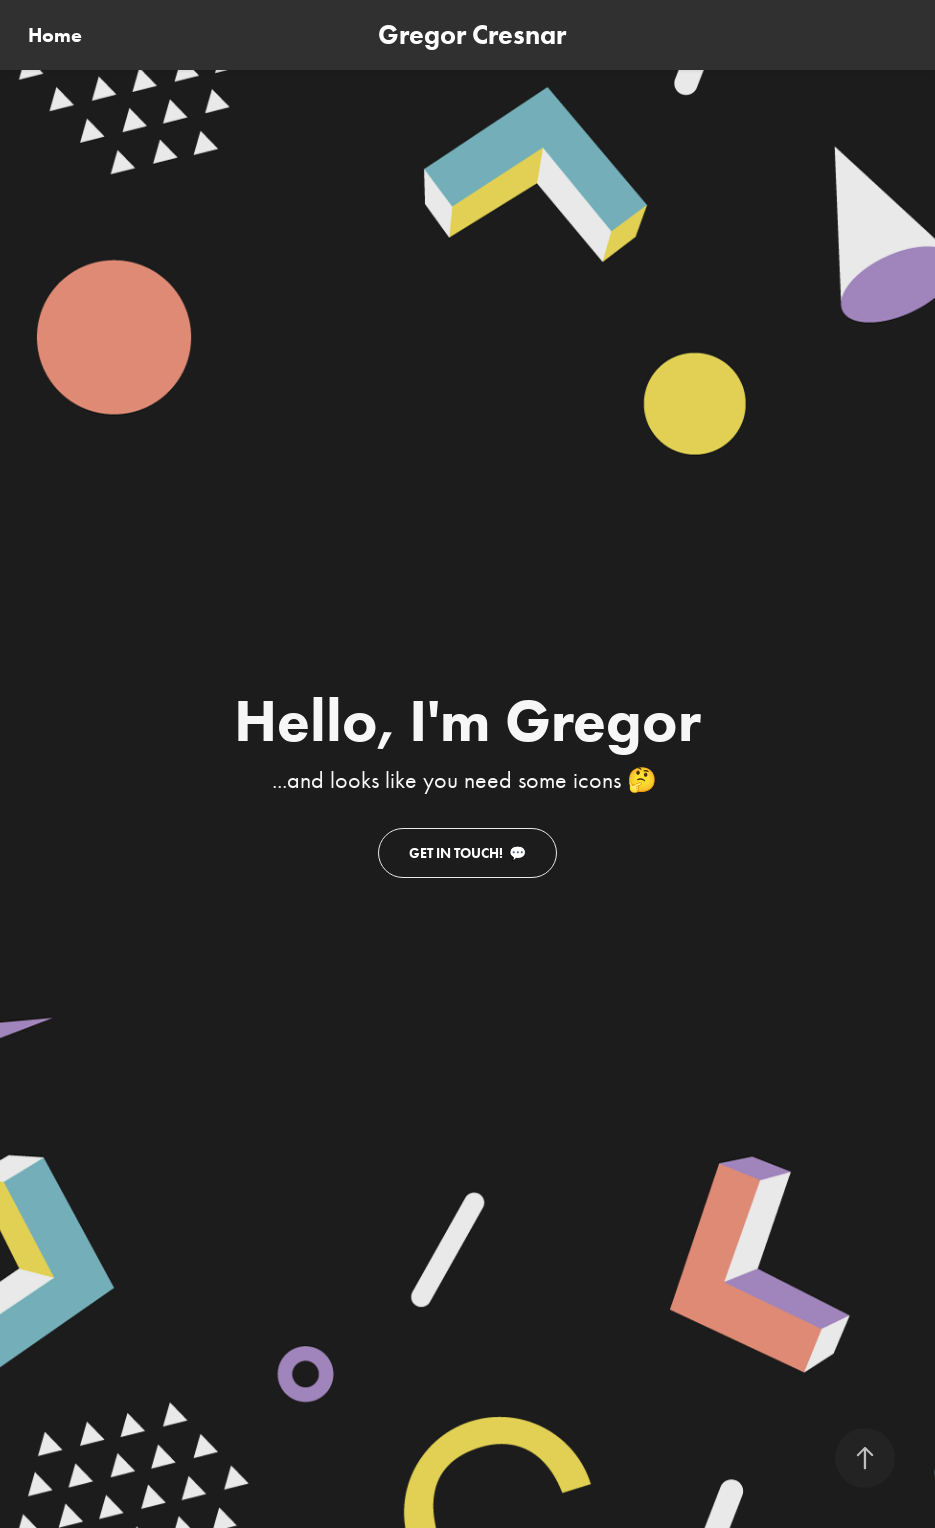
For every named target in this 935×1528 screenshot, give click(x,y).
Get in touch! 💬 (467, 853)
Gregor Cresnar (472, 34)
